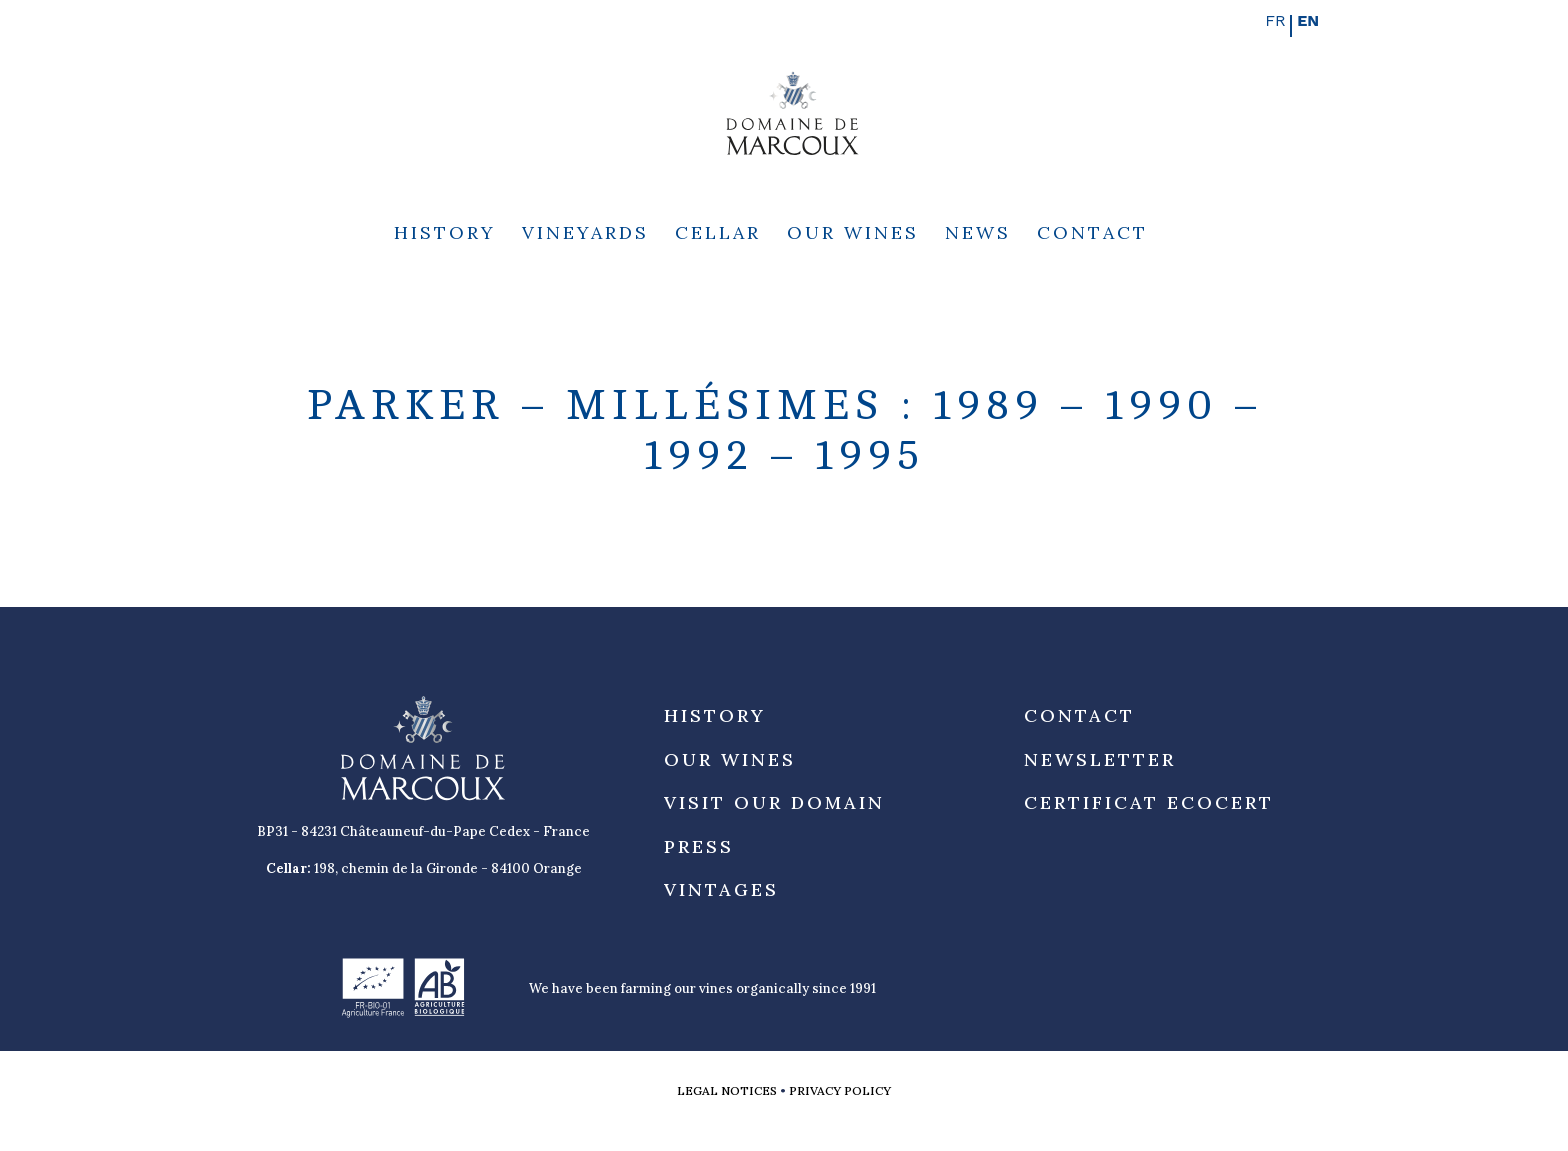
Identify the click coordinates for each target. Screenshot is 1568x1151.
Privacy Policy (840, 1090)
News (978, 235)
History (445, 235)
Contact (1092, 235)
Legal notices (727, 1090)
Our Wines (853, 235)
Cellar (718, 235)
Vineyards (585, 235)
